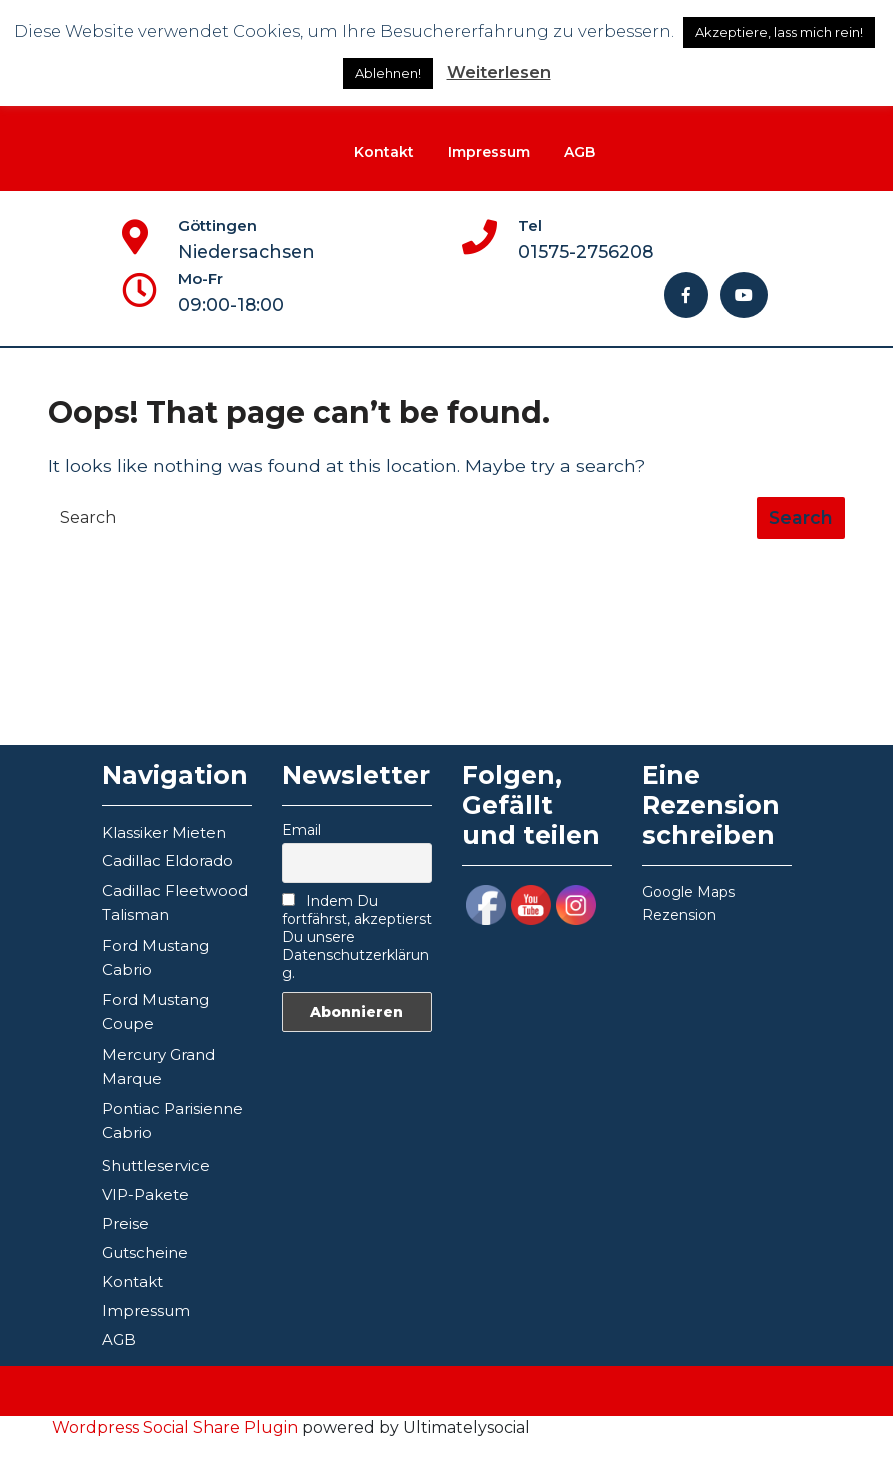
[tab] (801, 518)
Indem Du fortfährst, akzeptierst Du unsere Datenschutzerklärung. (357, 937)
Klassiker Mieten (164, 832)
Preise (125, 1223)
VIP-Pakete (145, 1194)
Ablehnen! (388, 73)
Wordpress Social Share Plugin (177, 1427)
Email (301, 830)
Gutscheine (145, 1252)
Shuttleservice (156, 1165)
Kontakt (384, 152)
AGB (579, 152)
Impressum (489, 152)
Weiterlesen (499, 72)
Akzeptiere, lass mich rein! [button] (779, 32)
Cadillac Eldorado (167, 860)
